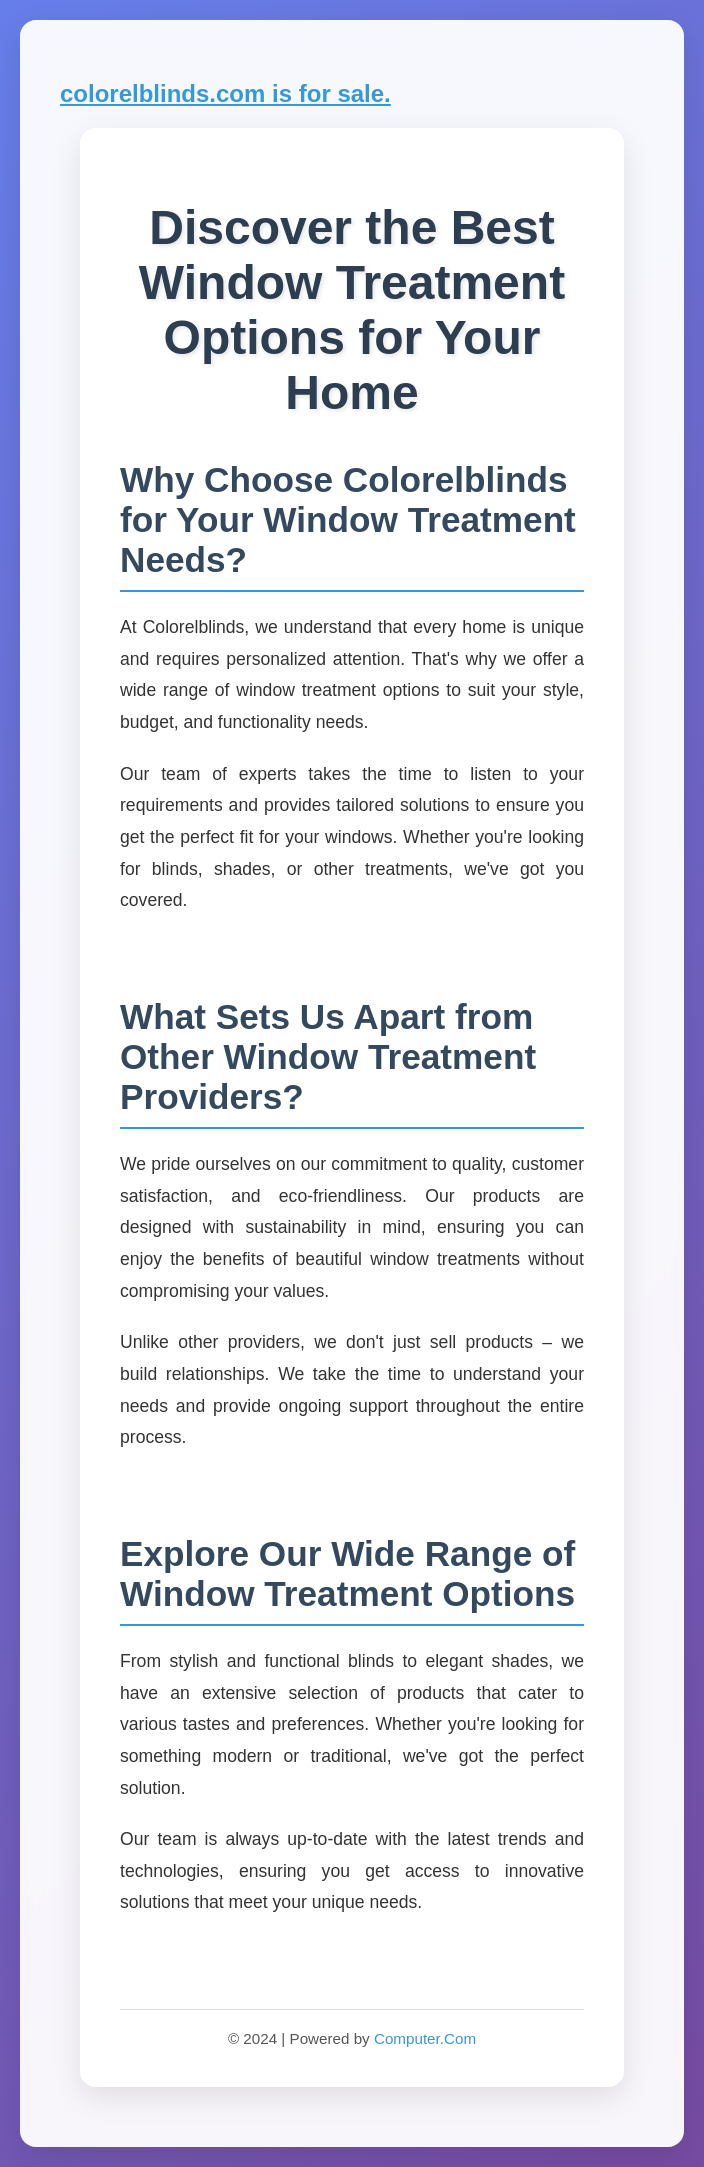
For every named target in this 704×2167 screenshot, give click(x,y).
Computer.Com (425, 2038)
